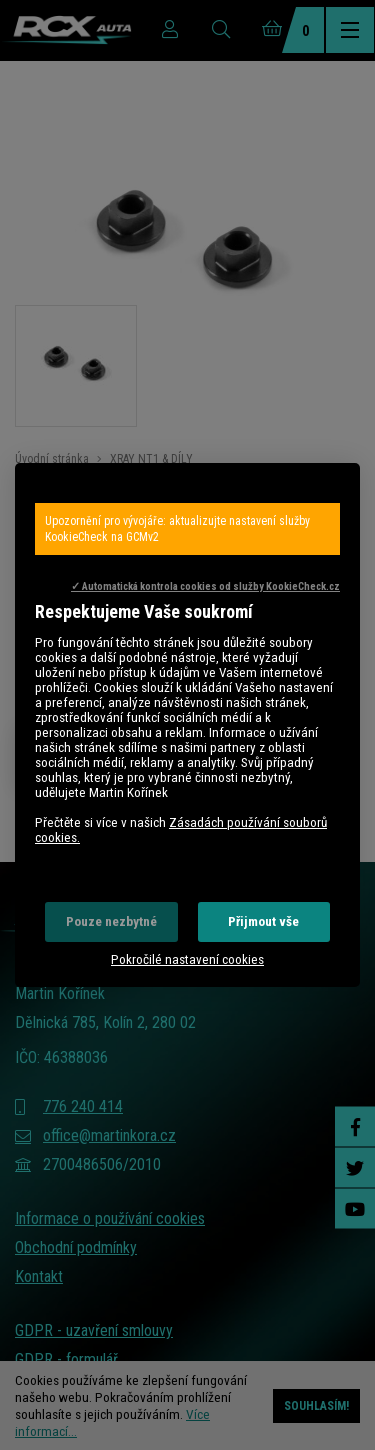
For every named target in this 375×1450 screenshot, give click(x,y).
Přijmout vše (263, 921)
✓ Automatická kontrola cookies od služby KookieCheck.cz (205, 586)
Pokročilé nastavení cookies (187, 959)
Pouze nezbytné (111, 921)
